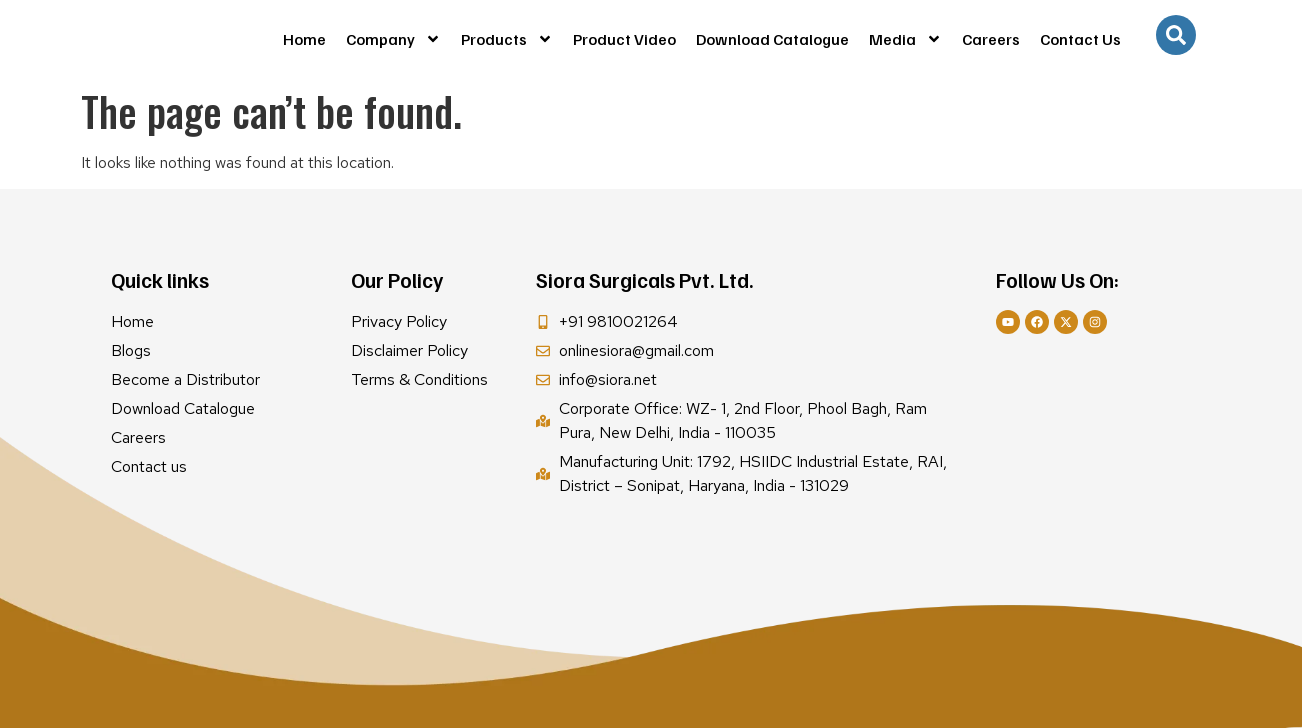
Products (507, 39)
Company (393, 39)
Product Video (624, 39)
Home (304, 39)
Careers (991, 39)
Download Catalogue (772, 39)
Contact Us (1080, 39)
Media (905, 39)
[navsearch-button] (1176, 35)
